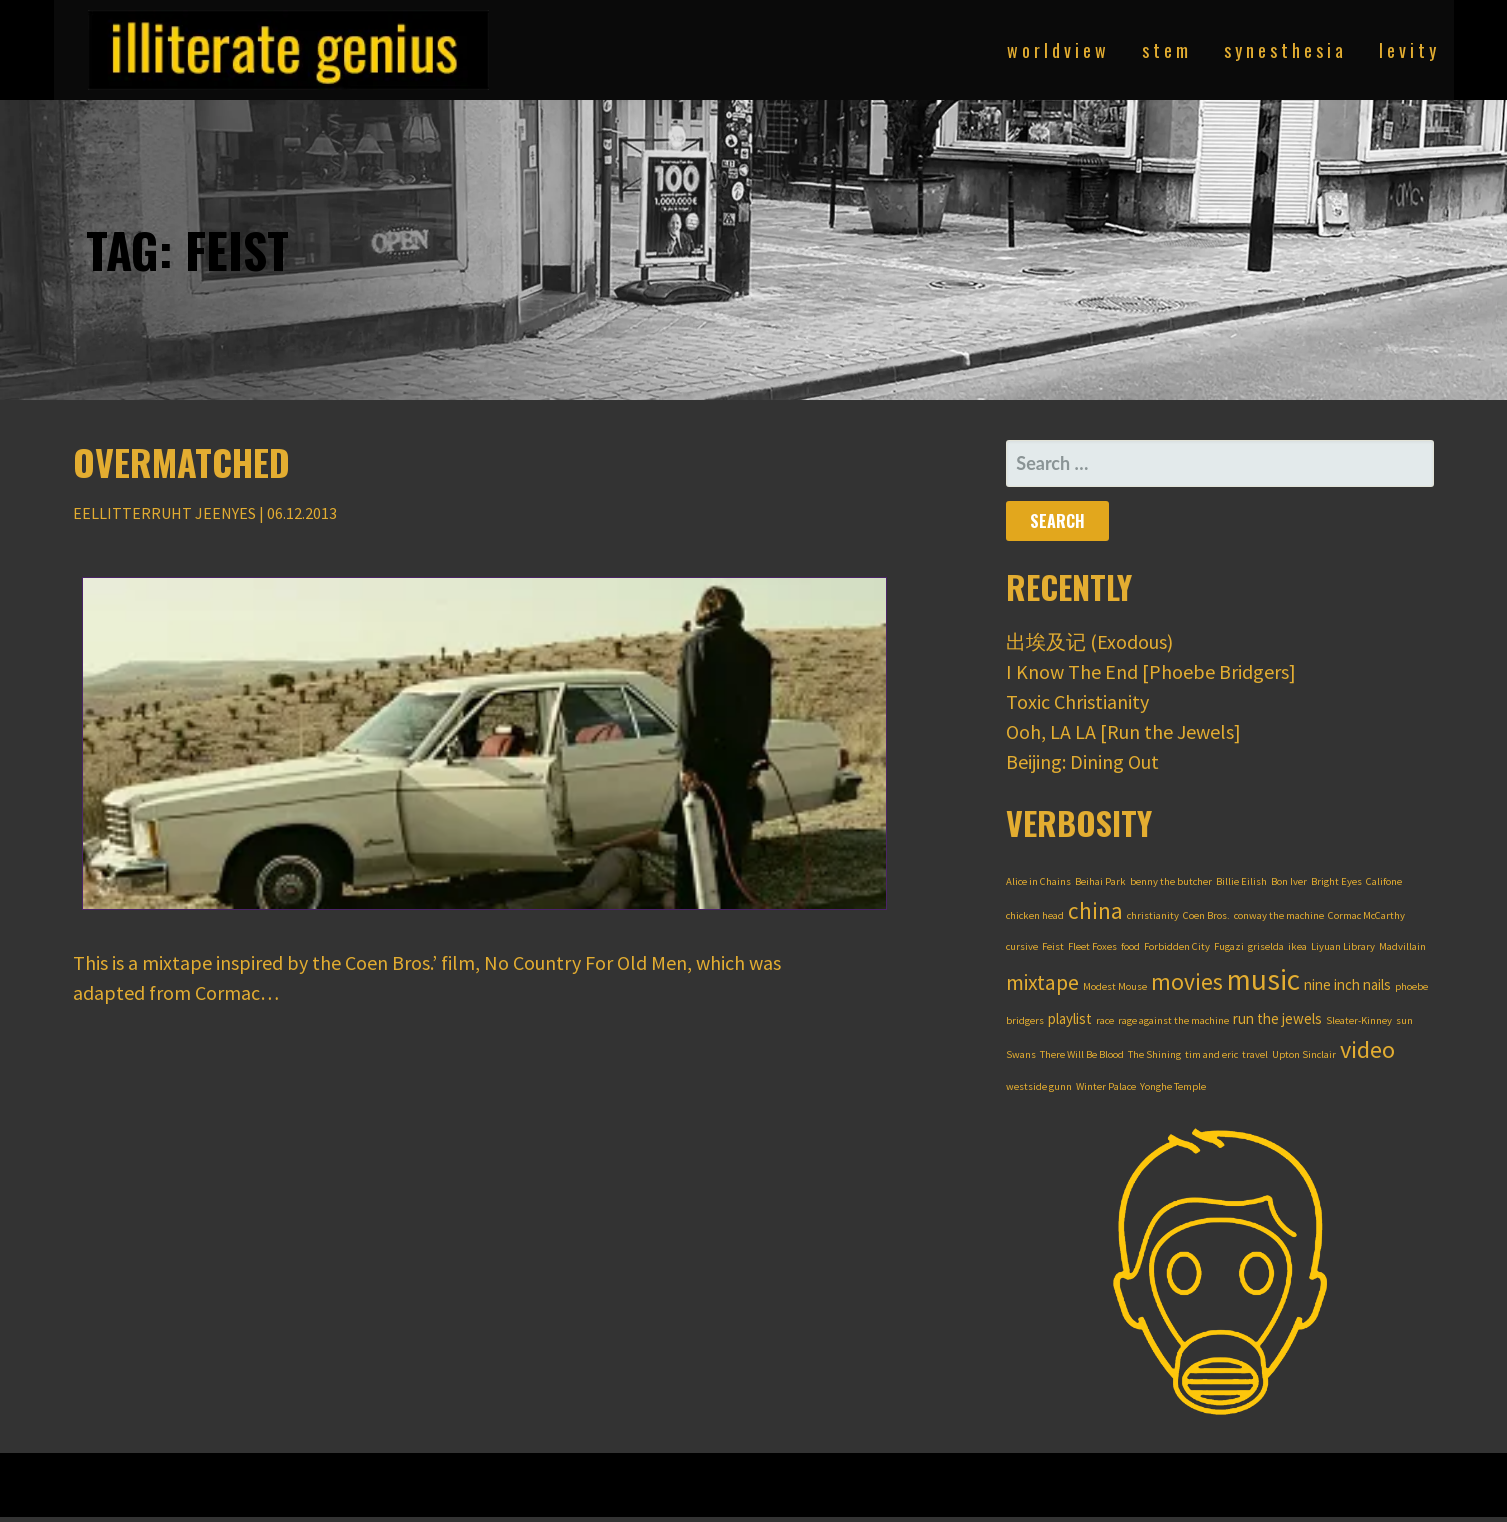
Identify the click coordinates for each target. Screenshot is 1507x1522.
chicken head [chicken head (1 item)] (1035, 915)
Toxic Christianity (1077, 701)
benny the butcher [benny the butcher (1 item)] (1171, 881)
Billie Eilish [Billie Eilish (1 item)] (1241, 881)
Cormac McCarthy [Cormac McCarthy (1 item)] (1366, 915)
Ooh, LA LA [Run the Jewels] (1123, 731)
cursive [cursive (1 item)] (1022, 946)
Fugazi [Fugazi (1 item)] (1229, 946)
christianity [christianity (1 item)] (1153, 915)
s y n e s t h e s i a (1283, 50)
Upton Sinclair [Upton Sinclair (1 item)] (1304, 1054)
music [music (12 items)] (1263, 979)
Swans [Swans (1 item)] (1021, 1054)
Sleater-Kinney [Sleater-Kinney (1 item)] (1359, 1020)
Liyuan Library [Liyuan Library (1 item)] (1343, 946)
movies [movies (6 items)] (1187, 981)
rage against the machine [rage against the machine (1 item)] (1173, 1020)
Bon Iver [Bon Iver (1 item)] (1289, 881)
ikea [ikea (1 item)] (1297, 946)
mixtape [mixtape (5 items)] (1042, 982)
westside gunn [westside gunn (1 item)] (1039, 1086)
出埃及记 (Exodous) (1089, 641)
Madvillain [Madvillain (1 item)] (1402, 946)
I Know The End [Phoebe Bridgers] (1151, 671)
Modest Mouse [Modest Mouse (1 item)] (1115, 986)
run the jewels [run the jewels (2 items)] (1277, 1018)
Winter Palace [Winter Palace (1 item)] (1106, 1086)
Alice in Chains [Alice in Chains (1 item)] (1038, 881)
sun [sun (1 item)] (1404, 1020)
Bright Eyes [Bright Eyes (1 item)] (1336, 881)
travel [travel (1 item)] (1255, 1054)
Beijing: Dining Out (1082, 761)
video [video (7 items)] (1367, 1049)
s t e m (1165, 50)
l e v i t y (1407, 50)
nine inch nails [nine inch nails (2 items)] (1347, 984)
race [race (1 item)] (1105, 1020)
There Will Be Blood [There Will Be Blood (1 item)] (1082, 1054)
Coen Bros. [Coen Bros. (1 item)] (1206, 915)
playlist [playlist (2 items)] (1070, 1018)
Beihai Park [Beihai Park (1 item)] (1100, 881)
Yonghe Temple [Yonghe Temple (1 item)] (1173, 1086)
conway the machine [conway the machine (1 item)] (1279, 915)
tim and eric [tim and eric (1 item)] (1211, 1054)
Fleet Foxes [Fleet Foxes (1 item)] (1092, 946)
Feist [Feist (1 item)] (1053, 946)
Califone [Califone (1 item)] (1384, 881)
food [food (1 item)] (1130, 946)
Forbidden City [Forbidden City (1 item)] (1177, 946)
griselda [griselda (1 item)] (1266, 946)
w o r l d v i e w (1056, 50)
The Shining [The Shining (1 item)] (1154, 1054)
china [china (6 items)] (1095, 910)
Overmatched (181, 461)
